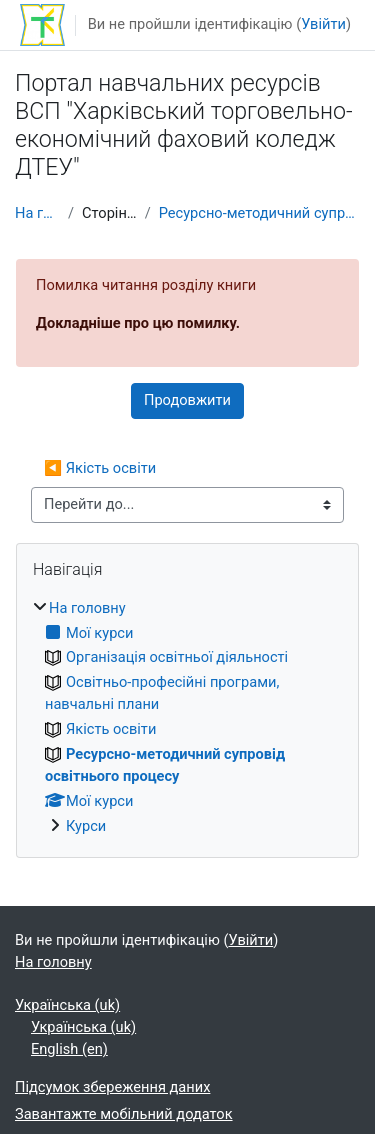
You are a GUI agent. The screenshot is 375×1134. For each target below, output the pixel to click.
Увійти (323, 24)
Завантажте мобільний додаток (124, 1114)
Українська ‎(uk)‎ (67, 1005)
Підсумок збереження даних (112, 1087)
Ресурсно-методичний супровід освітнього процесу (259, 213)
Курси (86, 826)
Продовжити (187, 400)
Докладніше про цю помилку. (138, 323)
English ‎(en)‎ (69, 1049)
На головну (37, 213)
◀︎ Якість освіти (100, 468)
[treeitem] (187, 718)
